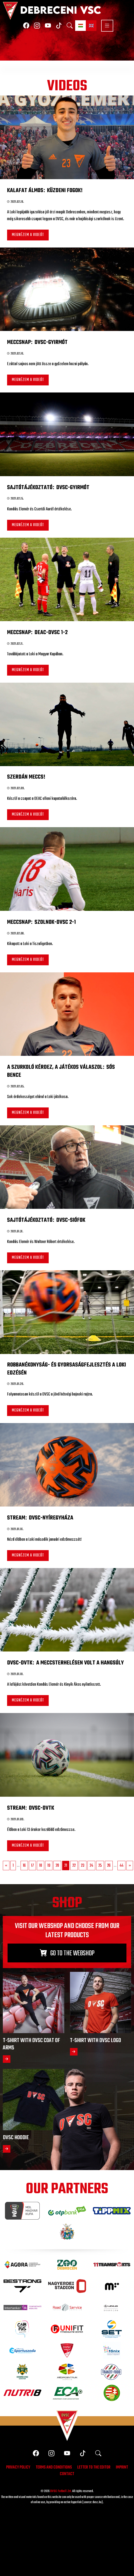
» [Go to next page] (130, 1865)
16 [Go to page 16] (24, 1865)
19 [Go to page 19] (48, 1865)
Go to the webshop (67, 1953)
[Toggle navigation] (104, 26)
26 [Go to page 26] (109, 1865)
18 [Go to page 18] (40, 1865)
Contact (67, 2474)
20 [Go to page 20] (57, 1865)
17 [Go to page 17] (32, 1865)
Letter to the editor (93, 2467)
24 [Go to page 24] (91, 1865)
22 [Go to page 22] (74, 1865)
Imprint (122, 2467)
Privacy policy (18, 2467)
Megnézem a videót (28, 234)
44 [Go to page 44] (121, 1865)
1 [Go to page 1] (13, 1865)
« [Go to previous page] (6, 1865)
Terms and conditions (54, 2467)
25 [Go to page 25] (100, 1865)
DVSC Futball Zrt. (61, 2491)
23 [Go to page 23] (82, 1865)
